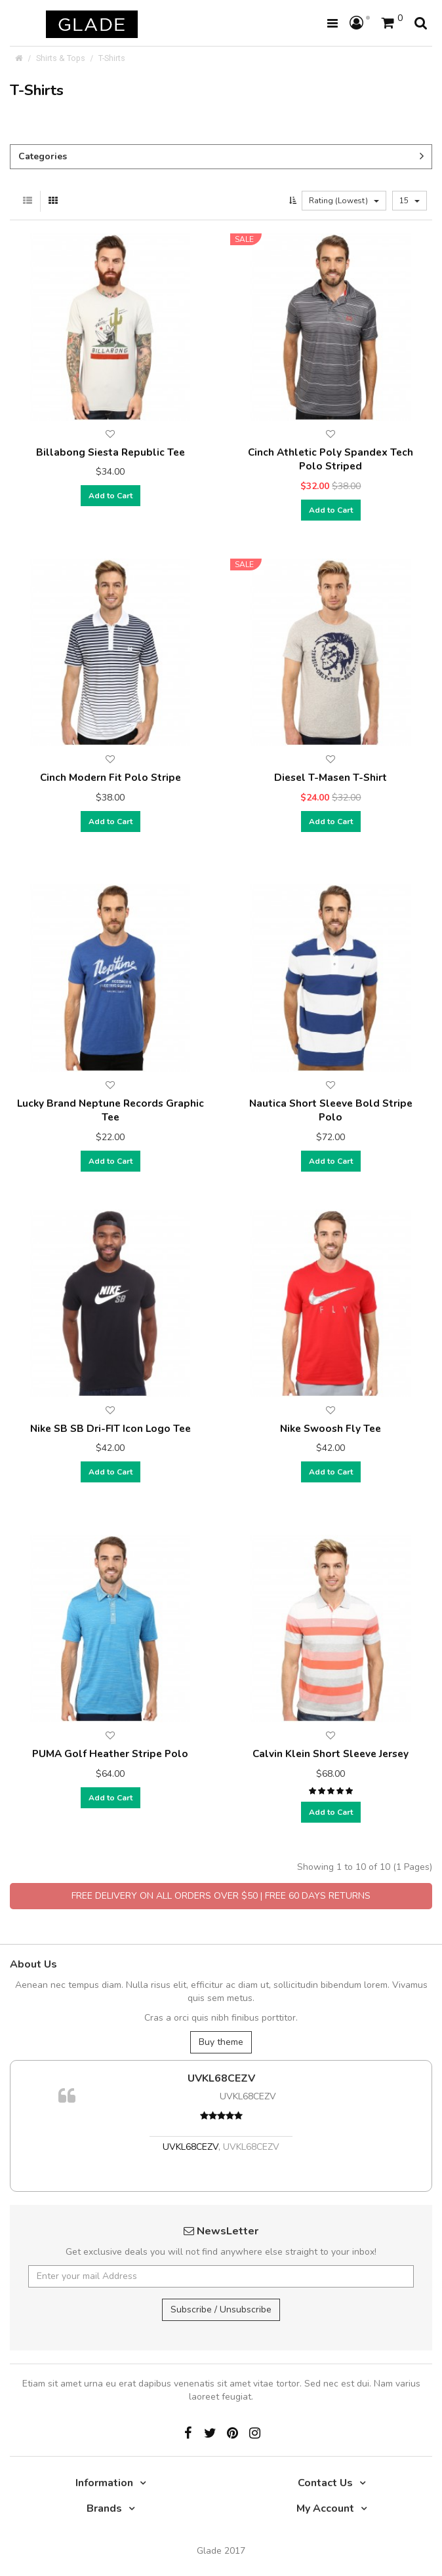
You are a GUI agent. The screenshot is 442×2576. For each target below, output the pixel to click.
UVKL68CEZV (221, 2078)
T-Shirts (111, 58)
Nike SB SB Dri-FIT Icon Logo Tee (110, 1428)
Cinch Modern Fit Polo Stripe (110, 777)
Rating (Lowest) (344, 200)
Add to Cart (110, 495)
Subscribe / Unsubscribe (221, 2309)
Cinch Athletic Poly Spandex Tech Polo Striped (330, 459)
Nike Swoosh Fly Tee (330, 1428)
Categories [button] (221, 156)
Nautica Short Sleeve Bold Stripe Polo (330, 1110)
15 (409, 200)
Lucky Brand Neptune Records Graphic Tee (110, 1110)
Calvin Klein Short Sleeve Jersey (330, 1753)
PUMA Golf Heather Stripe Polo (110, 1753)
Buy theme (221, 2042)
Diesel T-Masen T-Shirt (330, 777)
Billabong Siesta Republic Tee (110, 452)
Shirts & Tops (60, 58)
